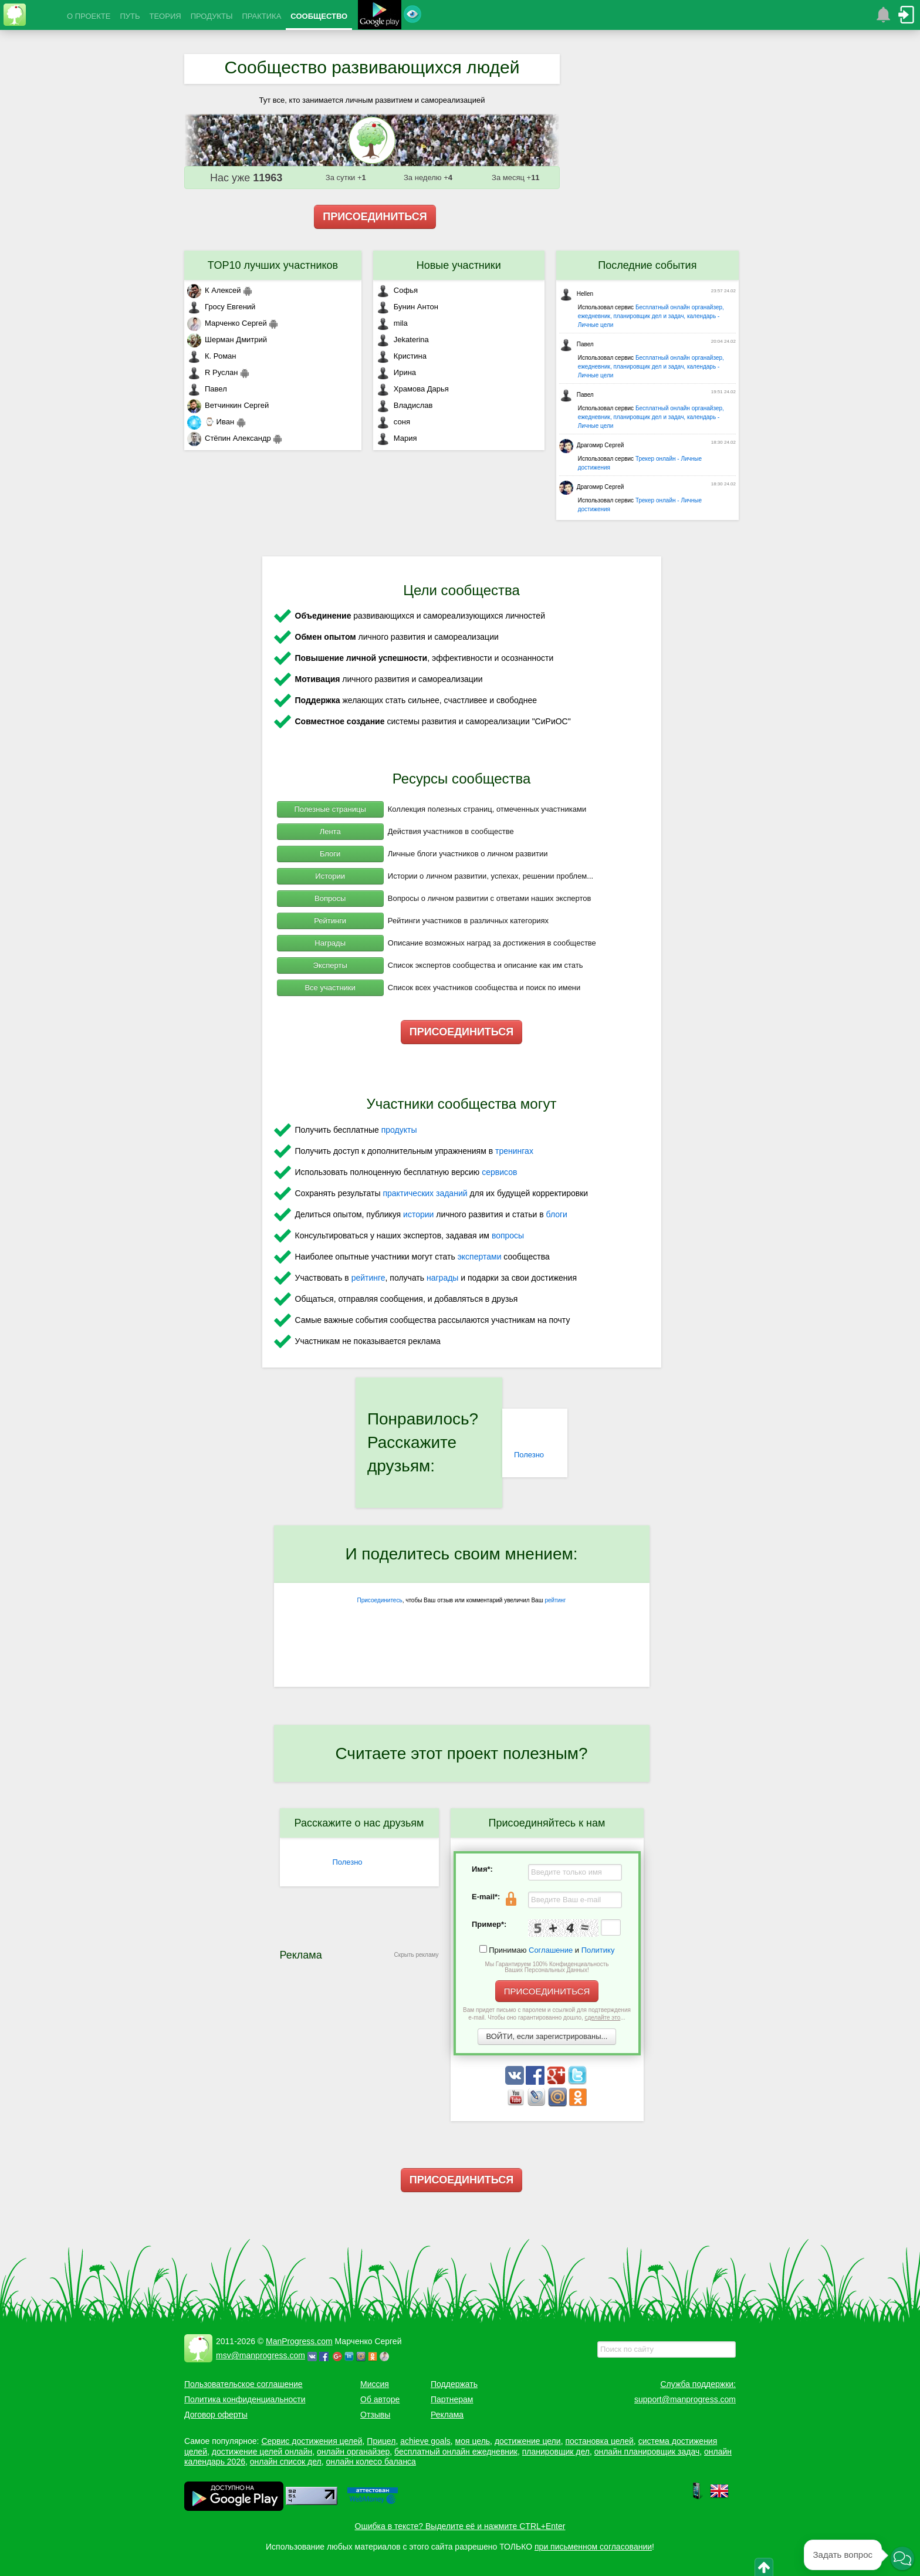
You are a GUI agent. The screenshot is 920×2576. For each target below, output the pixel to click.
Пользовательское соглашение (243, 2384)
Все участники (330, 987)
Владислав (404, 405)
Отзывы (375, 2414)
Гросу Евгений (221, 306)
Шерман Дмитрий (227, 339)
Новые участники (459, 265)
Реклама (447, 2414)
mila (392, 323)
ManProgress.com (299, 2341)
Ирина (396, 372)
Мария (396, 438)
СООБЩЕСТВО (318, 16)
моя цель (473, 2441)
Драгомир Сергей (591, 445)
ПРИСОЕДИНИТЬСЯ (375, 216)
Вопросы (330, 898)
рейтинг (555, 1600)
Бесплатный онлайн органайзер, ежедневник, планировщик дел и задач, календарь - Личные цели (651, 316)
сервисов (499, 1172)
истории (418, 1214)
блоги (556, 1214)
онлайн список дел (286, 2461)
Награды (330, 942)
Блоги (330, 853)
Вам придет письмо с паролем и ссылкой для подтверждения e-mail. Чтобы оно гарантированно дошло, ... (547, 2014)
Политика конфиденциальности (245, 2399)
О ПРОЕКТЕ (88, 16)
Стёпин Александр (229, 438)
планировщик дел (556, 2451)
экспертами (480, 1256)
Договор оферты (216, 2414)
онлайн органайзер (353, 2451)
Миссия (374, 2384)
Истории (330, 876)
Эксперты (330, 965)
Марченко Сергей (227, 323)
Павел (207, 388)
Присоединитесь (379, 1600)
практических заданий (425, 1193)
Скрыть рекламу (416, 1955)
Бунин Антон (407, 306)
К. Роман (211, 356)
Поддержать (454, 2384)
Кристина (401, 356)
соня (393, 421)
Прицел (381, 2441)
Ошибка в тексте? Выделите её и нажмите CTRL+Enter (460, 2526)
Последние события (647, 265)
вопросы (508, 1235)
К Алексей (214, 290)
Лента (330, 831)
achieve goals (425, 2441)
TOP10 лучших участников (273, 265)
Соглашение (551, 1950)
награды (442, 1277)
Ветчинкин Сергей (228, 405)
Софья (397, 290)
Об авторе (380, 2399)
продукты (399, 1130)
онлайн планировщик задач (647, 2451)
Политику (598, 1950)
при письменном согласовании (593, 2546)
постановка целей (599, 2441)
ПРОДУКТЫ (212, 16)
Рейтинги (330, 920)
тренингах (514, 1151)
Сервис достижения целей (311, 2441)
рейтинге (368, 1277)
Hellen (576, 294)
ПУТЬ (130, 16)
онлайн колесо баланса (370, 2461)
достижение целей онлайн (262, 2451)
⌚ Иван (210, 421)
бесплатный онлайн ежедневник (456, 2451)
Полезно (529, 1454)
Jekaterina (402, 339)
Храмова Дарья (412, 388)
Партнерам (452, 2399)
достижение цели (528, 2441)
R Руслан (212, 372)
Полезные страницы (330, 809)
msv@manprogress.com (260, 2355)
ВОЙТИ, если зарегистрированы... (547, 2036)
